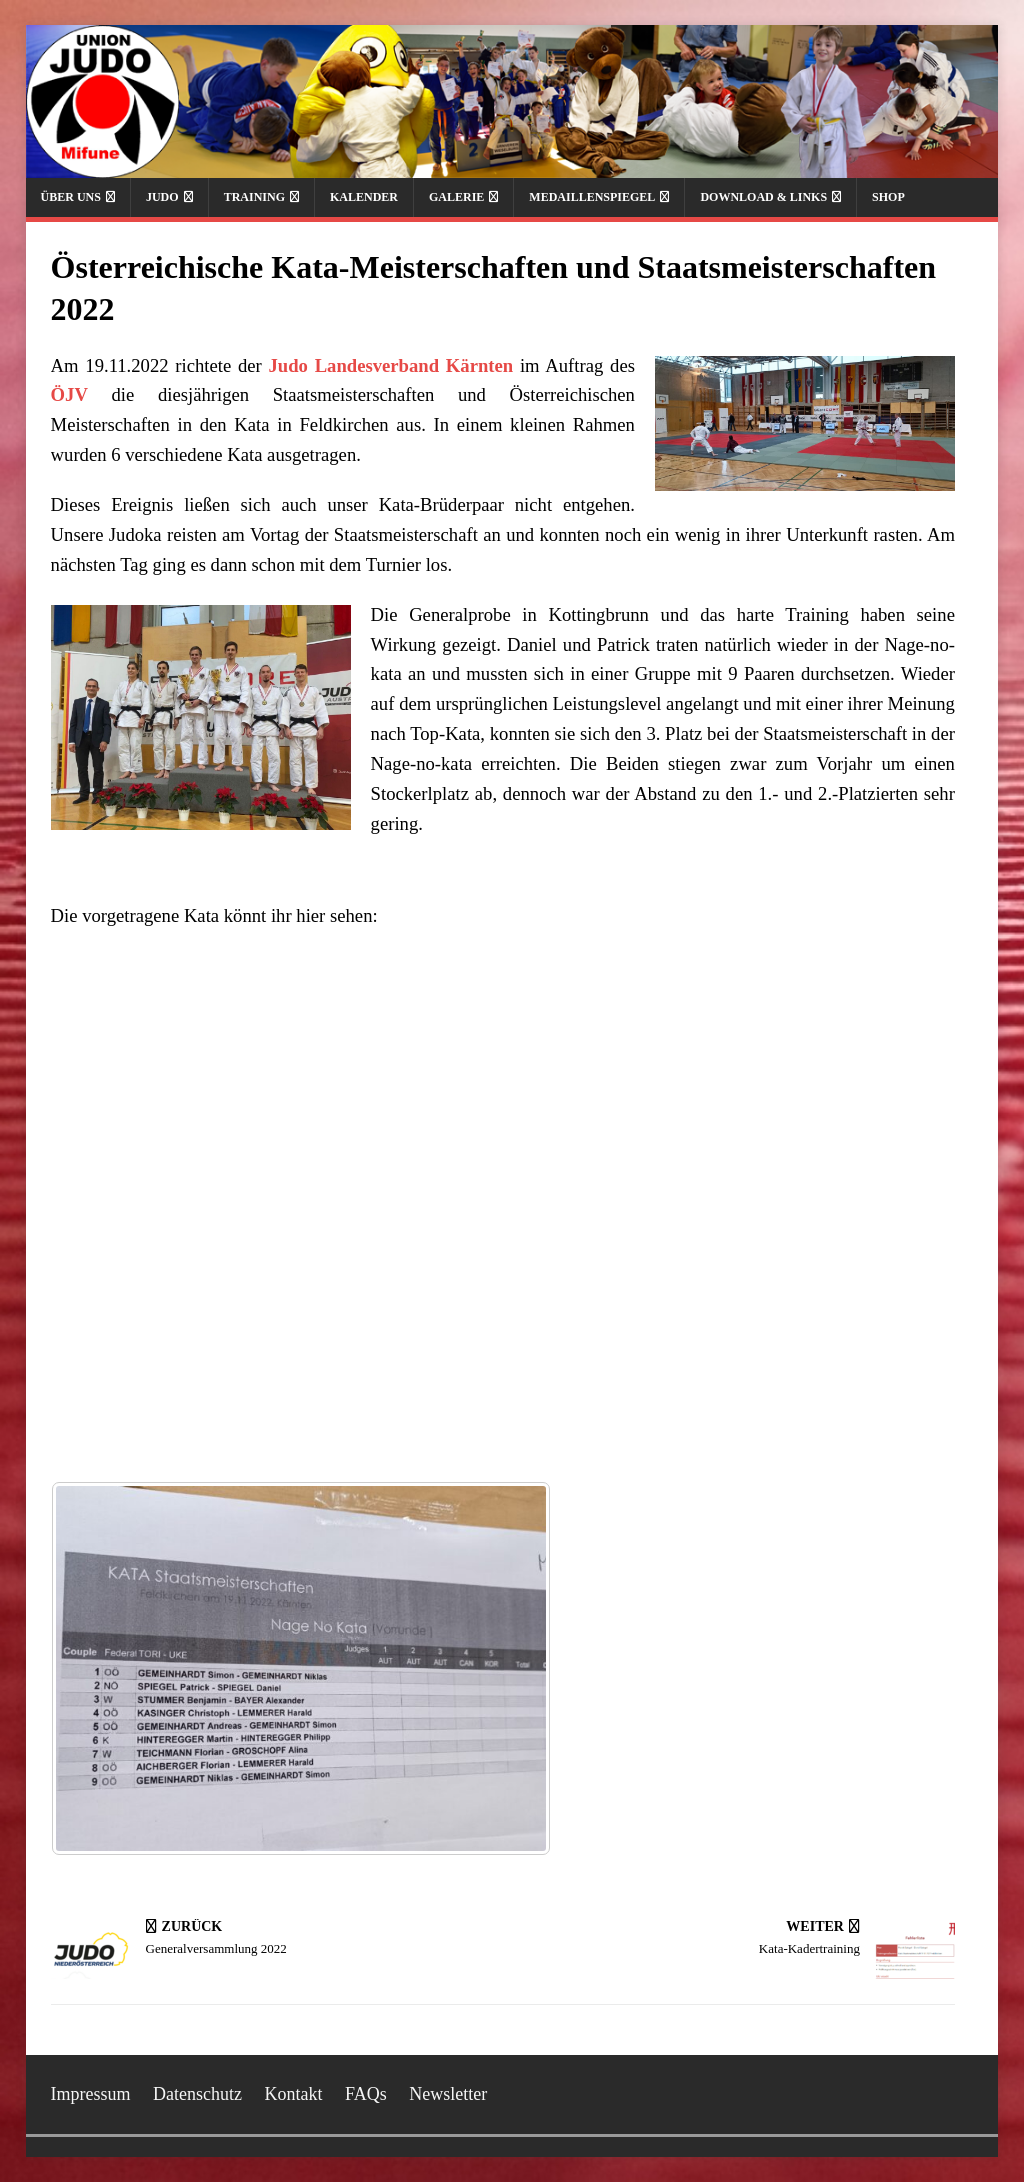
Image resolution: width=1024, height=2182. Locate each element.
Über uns (71, 197)
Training (254, 197)
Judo (162, 197)
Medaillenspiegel (592, 197)
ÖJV (69, 394)
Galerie (456, 197)
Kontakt (294, 2094)
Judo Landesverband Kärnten (391, 365)
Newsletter (448, 2094)
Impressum (91, 2094)
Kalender (364, 197)
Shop (888, 197)
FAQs (366, 2094)
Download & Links (763, 197)
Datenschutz (197, 2094)
